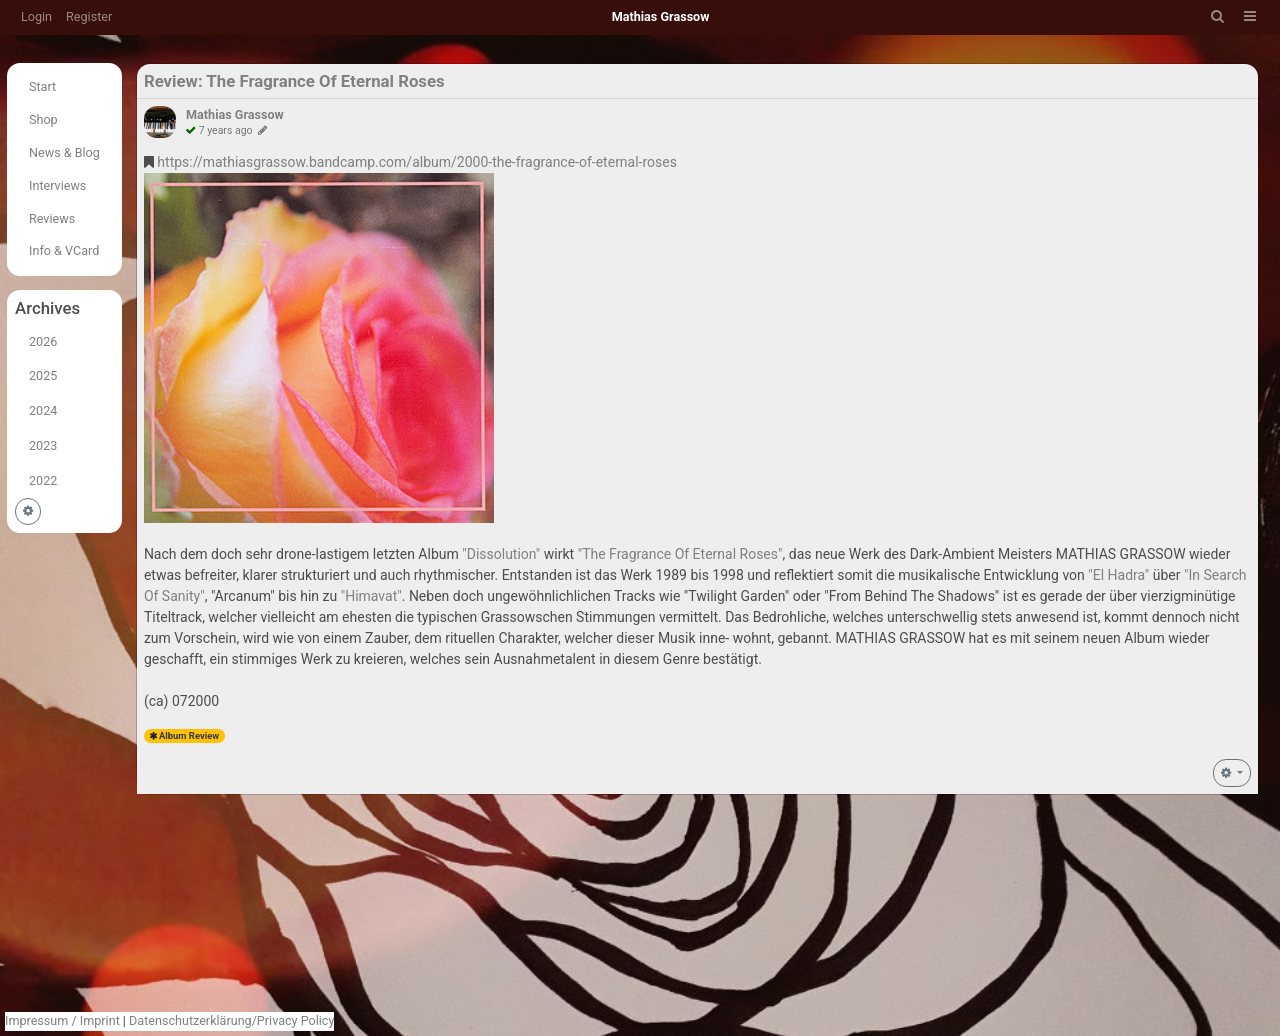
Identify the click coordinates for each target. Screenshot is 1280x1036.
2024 (43, 410)
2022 (43, 480)
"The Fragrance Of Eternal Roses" (680, 554)
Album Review (189, 735)
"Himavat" (371, 596)
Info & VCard (64, 250)
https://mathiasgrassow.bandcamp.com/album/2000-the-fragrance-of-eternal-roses (417, 162)
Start (42, 86)
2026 (43, 341)
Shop (43, 119)
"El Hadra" (1118, 575)
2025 (43, 375)
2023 (43, 445)
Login (36, 16)
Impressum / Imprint (62, 1020)
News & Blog (64, 152)
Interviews (57, 185)
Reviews (52, 218)
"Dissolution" (501, 554)
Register (89, 16)
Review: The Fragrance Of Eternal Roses (294, 81)
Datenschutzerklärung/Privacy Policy (231, 1020)
